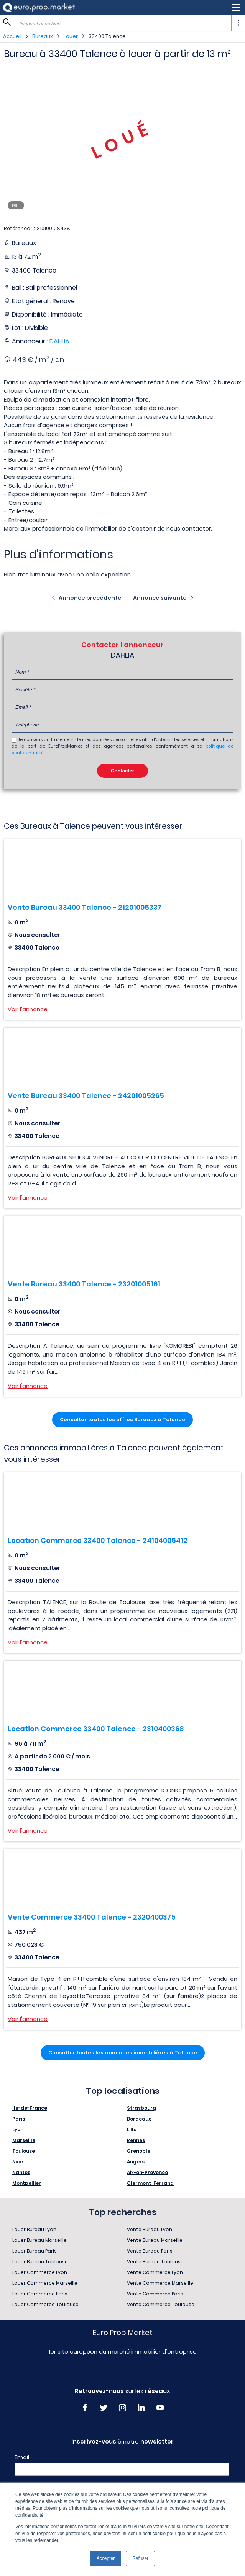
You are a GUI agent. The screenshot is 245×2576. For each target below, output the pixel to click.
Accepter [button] (106, 2558)
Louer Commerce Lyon (39, 2272)
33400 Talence (107, 36)
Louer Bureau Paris (34, 2251)
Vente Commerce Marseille (160, 2283)
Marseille (23, 2140)
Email (22, 2457)
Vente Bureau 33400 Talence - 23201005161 (84, 1284)
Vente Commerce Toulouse (160, 2304)
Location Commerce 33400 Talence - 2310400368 (96, 1729)
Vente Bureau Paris (150, 2251)
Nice (17, 2161)
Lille (131, 2129)
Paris (18, 2119)
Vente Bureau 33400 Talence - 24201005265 (86, 1095)
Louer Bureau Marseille (39, 2240)
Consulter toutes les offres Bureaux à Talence (122, 1419)
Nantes (21, 2172)
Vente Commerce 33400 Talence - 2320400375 (92, 1917)
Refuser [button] (140, 2558)
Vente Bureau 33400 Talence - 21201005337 (84, 907)
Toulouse (23, 2151)
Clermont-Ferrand (150, 2183)
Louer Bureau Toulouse (40, 2261)
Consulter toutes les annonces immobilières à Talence (122, 2052)
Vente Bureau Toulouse (155, 2261)
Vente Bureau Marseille (155, 2240)
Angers (136, 2161)
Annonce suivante (160, 598)
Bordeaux (139, 2119)
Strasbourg (141, 2108)
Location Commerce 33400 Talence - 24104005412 (97, 1540)
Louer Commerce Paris (39, 2293)
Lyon (17, 2129)
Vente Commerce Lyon (155, 2272)
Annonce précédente (90, 598)
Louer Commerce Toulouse (45, 2304)
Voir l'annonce (28, 1009)
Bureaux (42, 36)
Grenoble (138, 2151)
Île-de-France (29, 2108)
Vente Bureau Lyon (149, 2229)
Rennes (136, 2140)
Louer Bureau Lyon (34, 2229)
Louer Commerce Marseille (44, 2283)
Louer (71, 36)
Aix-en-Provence (147, 2172)
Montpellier (26, 2183)
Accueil (12, 36)
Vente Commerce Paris (155, 2293)
